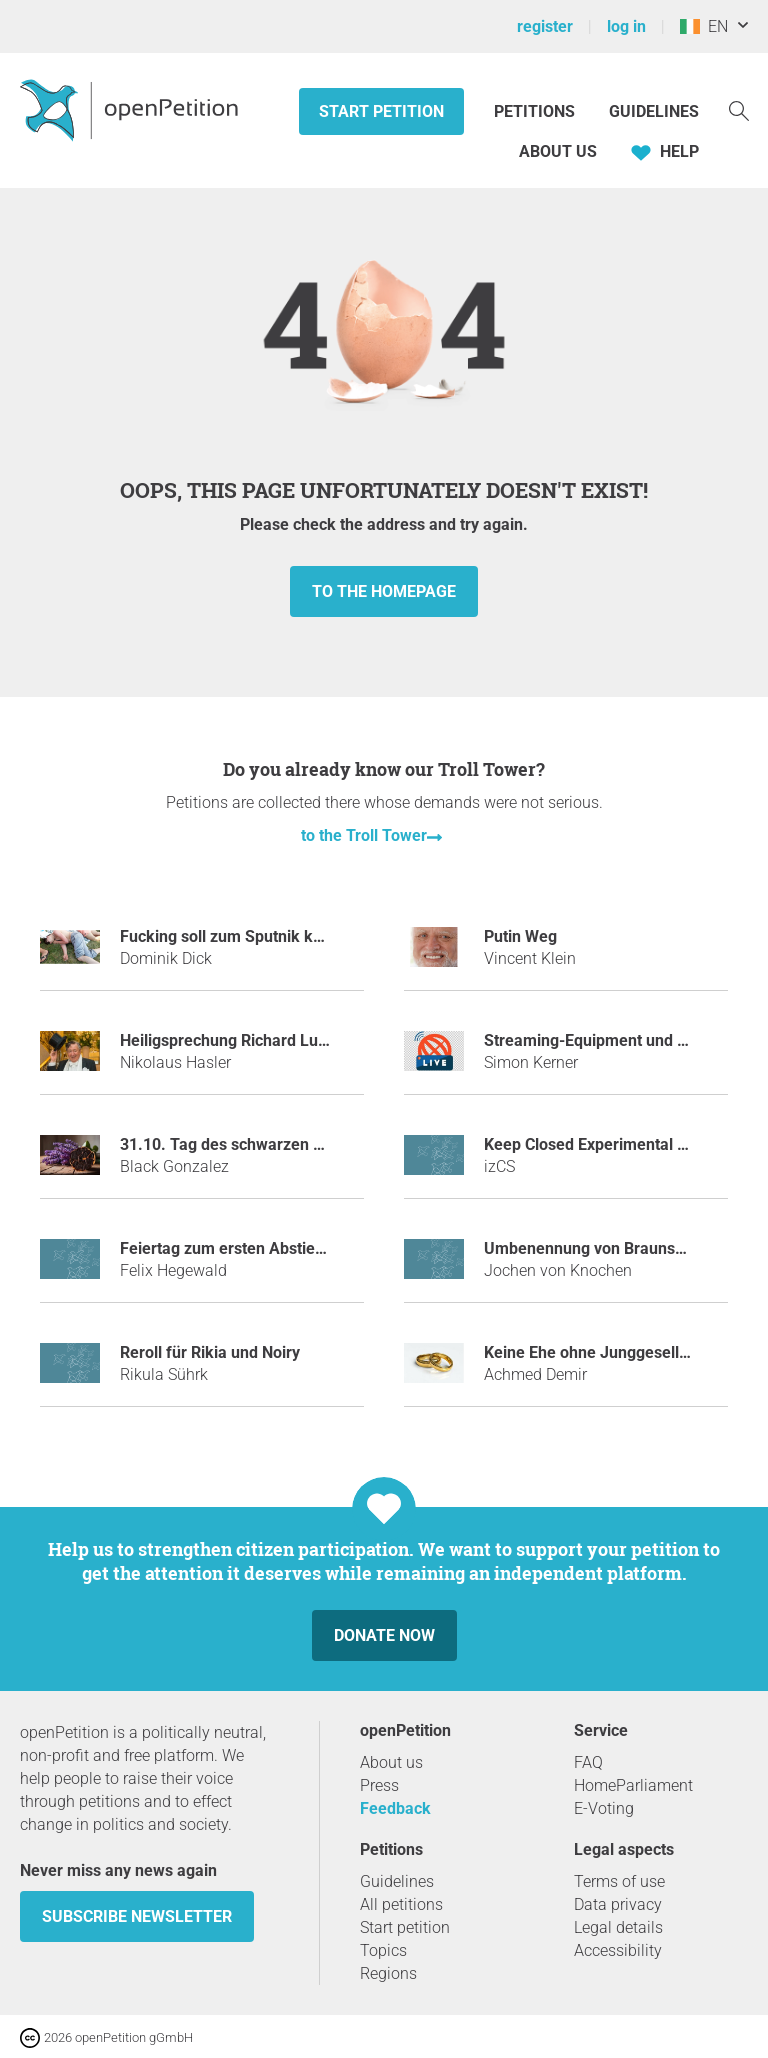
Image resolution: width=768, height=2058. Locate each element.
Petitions (536, 111)
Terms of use (619, 1881)
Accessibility (618, 1950)
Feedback (395, 1808)
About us (558, 151)
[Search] (739, 109)
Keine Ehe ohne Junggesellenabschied (623, 1352)
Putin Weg (520, 936)
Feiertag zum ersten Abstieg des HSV (254, 1248)
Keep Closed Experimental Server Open (625, 1144)
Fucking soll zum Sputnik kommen (244, 936)
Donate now (384, 1635)
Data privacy (618, 1904)
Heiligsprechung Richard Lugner (235, 1040)
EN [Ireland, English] (704, 26)
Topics (383, 1950)
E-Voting (604, 1808)
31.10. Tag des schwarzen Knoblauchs (258, 1144)
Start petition (381, 111)
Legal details (618, 1927)
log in (626, 26)
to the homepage (384, 591)
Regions (388, 1973)
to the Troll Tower (364, 835)
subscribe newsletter (137, 1916)
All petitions (401, 1904)
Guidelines (654, 111)
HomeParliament (633, 1785)
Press (379, 1785)
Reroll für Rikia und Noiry (210, 1352)
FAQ (588, 1762)
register (545, 26)
